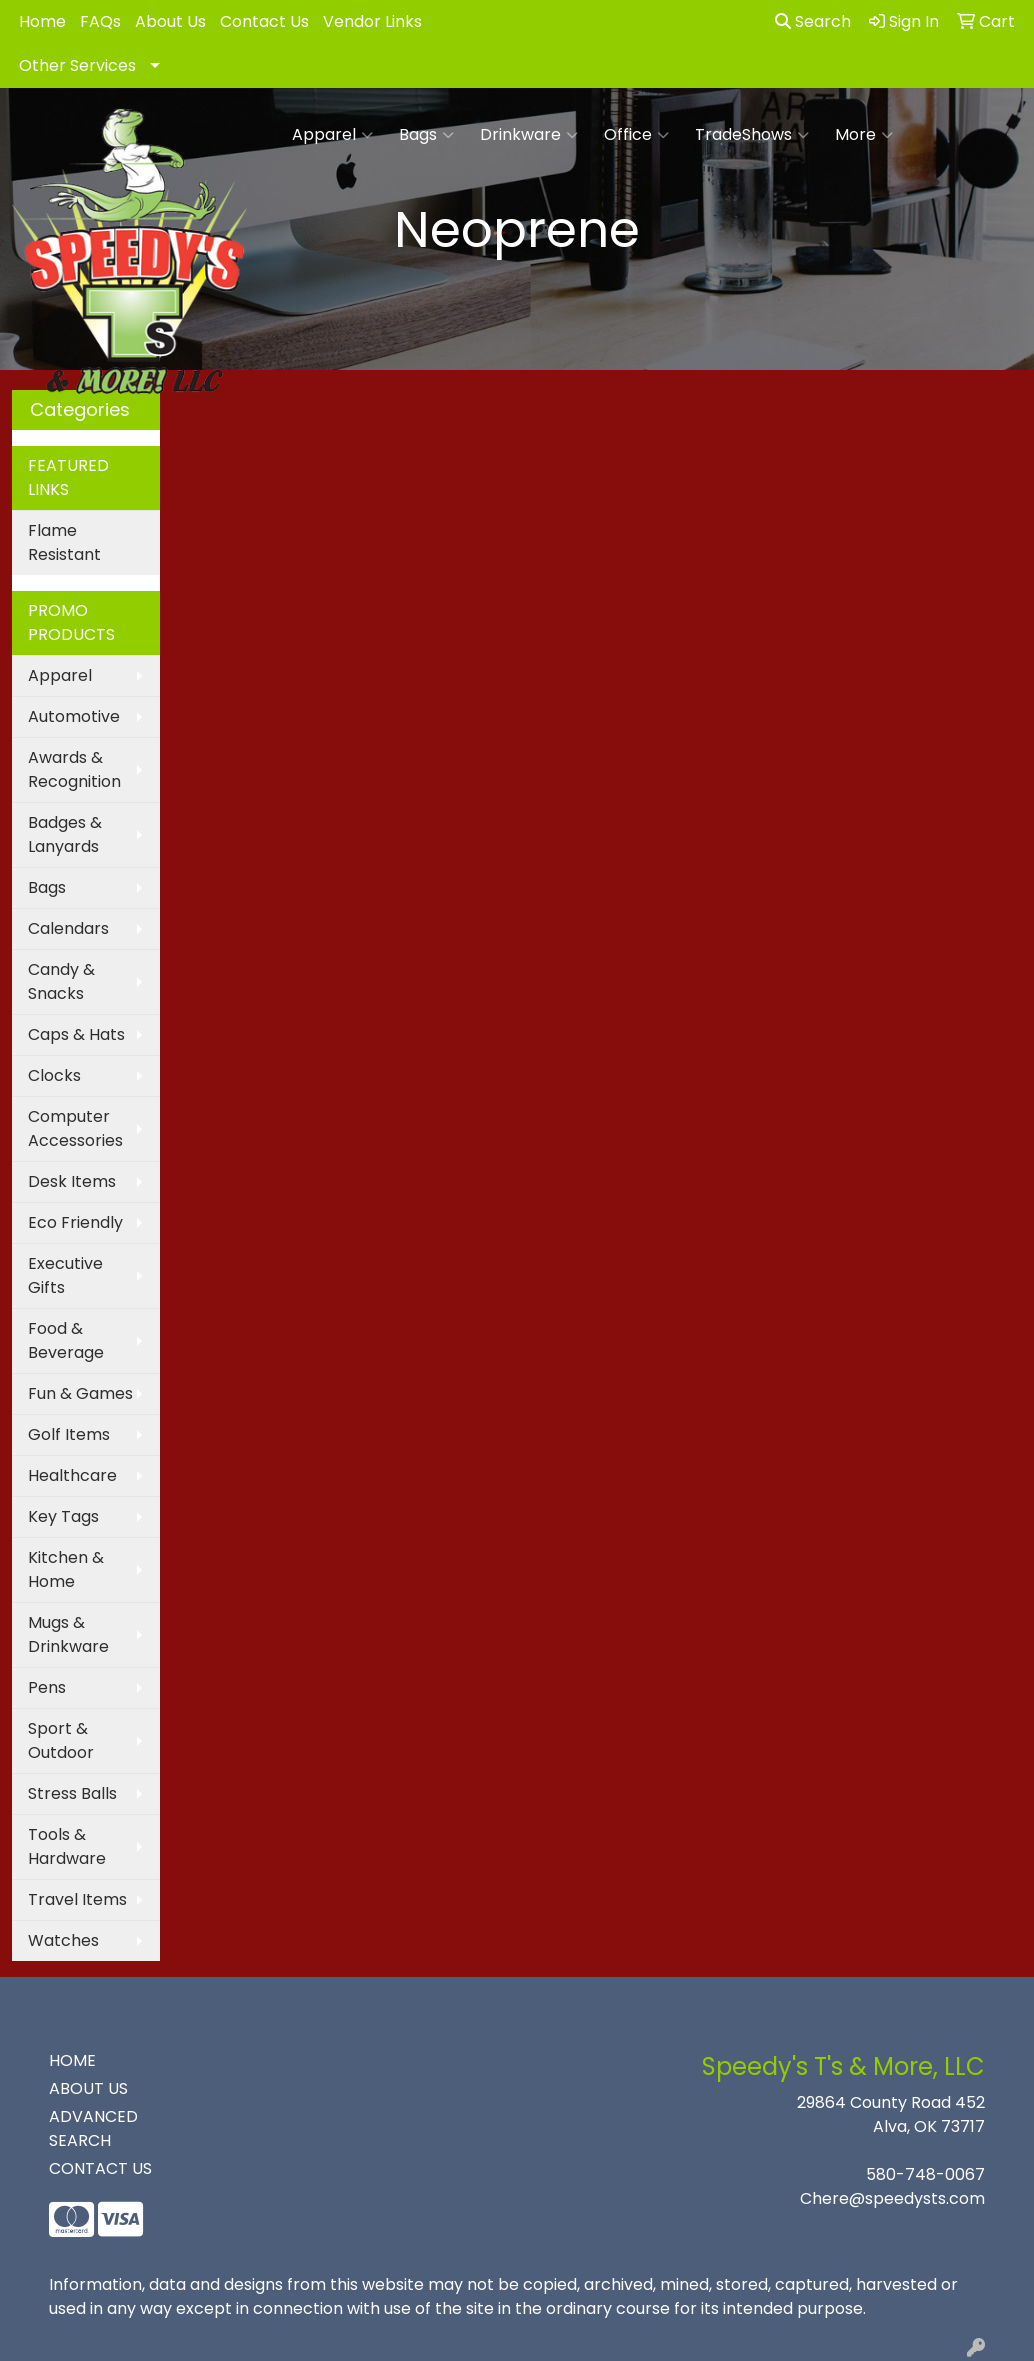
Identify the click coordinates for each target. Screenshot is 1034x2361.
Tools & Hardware (67, 1846)
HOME (72, 2060)
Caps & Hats (76, 1034)
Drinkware (529, 135)
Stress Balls (72, 1793)
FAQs (100, 21)
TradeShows (752, 135)
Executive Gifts (65, 1275)
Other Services (77, 65)
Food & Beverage (66, 1340)
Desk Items (72, 1181)
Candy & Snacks (61, 981)
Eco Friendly (75, 1222)
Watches (63, 1940)
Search (813, 21)
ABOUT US (88, 2088)
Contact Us (264, 21)
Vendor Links (372, 21)
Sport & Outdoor (61, 1740)
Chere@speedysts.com (892, 2198)
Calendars (68, 928)
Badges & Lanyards (65, 834)
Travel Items (77, 1899)
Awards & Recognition (74, 769)
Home (42, 21)
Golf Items (69, 1434)
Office (636, 135)
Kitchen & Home (66, 1569)
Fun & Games (80, 1393)
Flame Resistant (64, 542)
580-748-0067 (925, 2174)
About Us (170, 21)
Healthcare (72, 1475)
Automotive (74, 716)
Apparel (332, 135)
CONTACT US (100, 2168)
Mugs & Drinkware (68, 1634)
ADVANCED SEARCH (93, 2128)
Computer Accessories (75, 1128)
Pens (47, 1687)
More (864, 135)
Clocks (54, 1075)
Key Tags (63, 1516)
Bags (426, 135)
